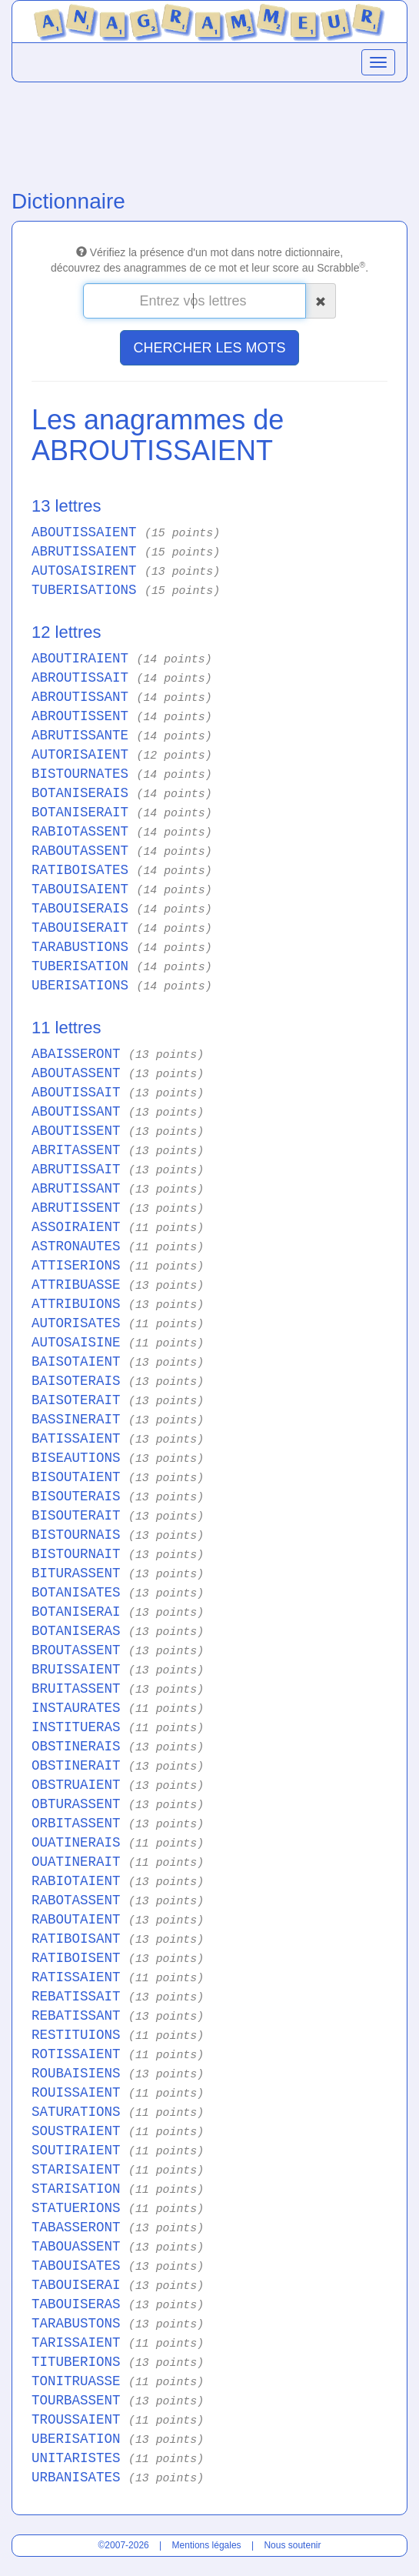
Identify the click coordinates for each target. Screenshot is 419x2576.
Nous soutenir (292, 2545)
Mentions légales (206, 2545)
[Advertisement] (209, 132)
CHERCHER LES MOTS (209, 347)
